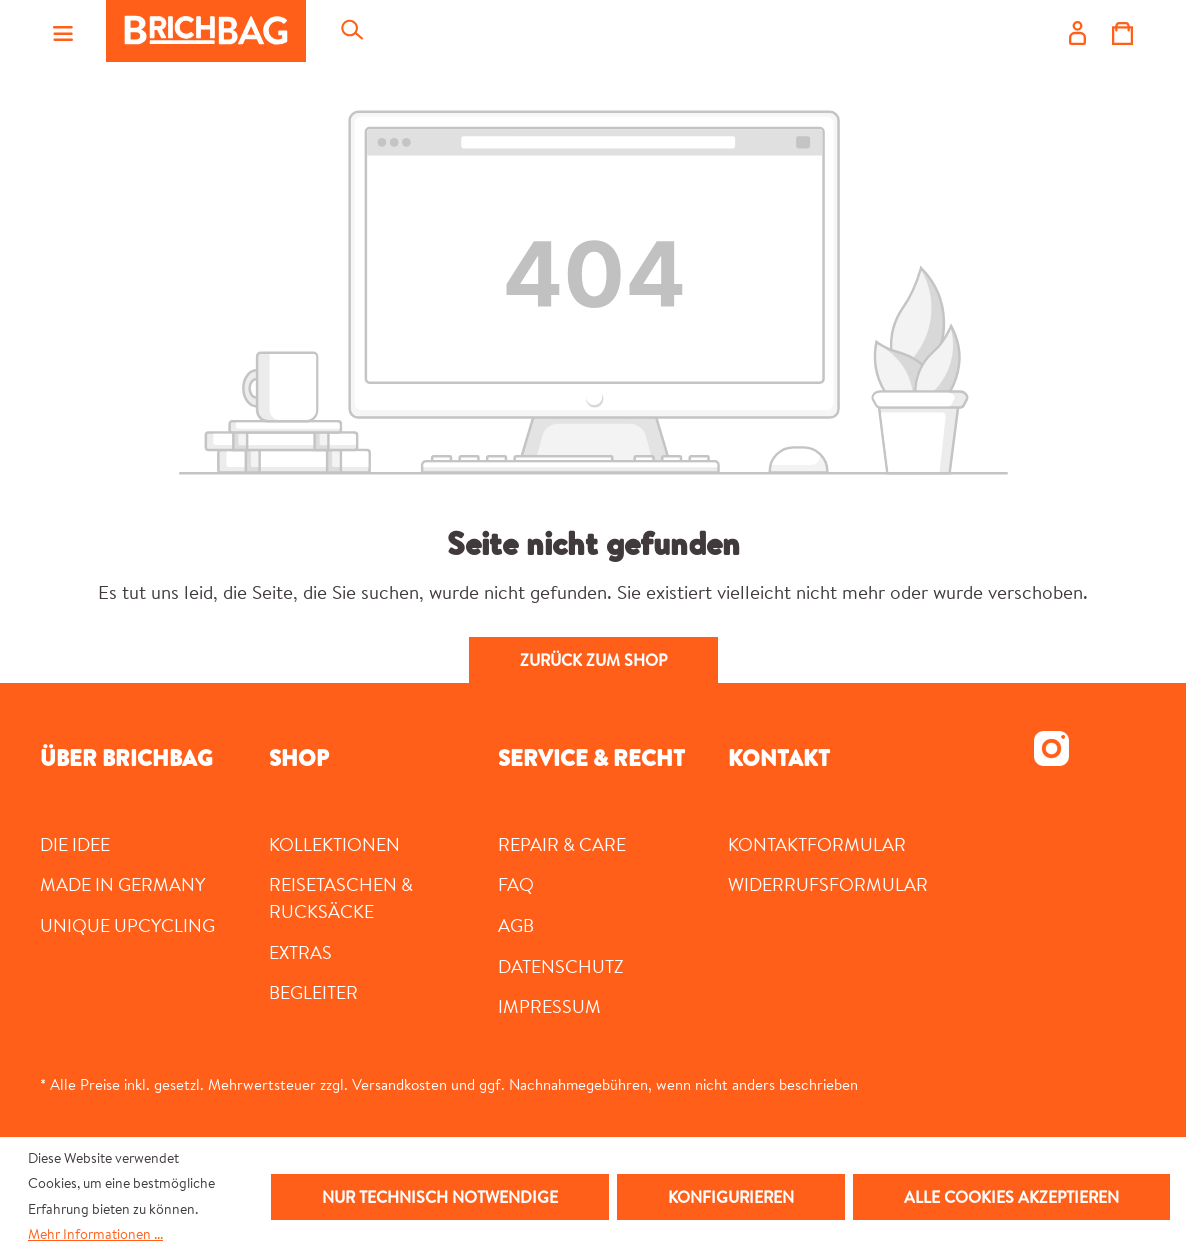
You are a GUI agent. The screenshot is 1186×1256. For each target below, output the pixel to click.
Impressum (549, 1006)
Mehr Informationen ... (95, 1234)
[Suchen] (351, 31)
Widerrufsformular (828, 884)
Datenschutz (561, 966)
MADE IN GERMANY (122, 884)
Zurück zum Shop (593, 660)
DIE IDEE (75, 844)
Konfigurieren (731, 1197)
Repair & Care (562, 844)
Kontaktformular (817, 844)
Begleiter (313, 992)
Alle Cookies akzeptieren (1011, 1197)
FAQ (516, 884)
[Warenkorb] (1122, 31)
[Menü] (63, 31)
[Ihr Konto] (1077, 31)
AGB (516, 925)
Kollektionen (334, 844)
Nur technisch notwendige (440, 1197)
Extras (300, 952)
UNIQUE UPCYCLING (127, 925)
